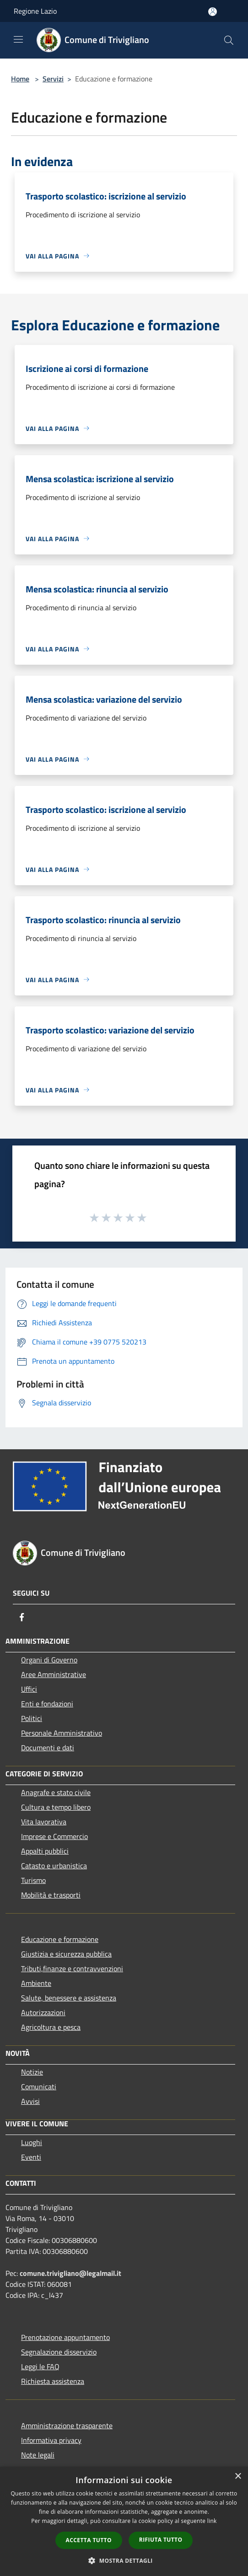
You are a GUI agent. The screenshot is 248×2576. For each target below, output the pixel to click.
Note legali (37, 2454)
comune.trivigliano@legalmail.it (70, 2273)
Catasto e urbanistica (54, 1865)
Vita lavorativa (43, 1821)
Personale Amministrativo (61, 1732)
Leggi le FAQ (40, 2366)
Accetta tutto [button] (89, 2540)
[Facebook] (22, 1617)
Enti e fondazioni (47, 1703)
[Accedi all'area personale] (212, 11)
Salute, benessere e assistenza (68, 1997)
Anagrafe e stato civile (56, 1792)
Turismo (33, 1880)
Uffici (29, 1688)
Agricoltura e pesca (51, 2027)
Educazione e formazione (59, 1939)
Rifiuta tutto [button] (161, 2540)
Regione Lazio (35, 10)
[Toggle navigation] (18, 39)
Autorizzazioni (43, 2012)
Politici (31, 1718)
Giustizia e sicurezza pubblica (66, 1953)
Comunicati (38, 2086)
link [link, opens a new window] (212, 2521)
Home (20, 78)
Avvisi (30, 2101)
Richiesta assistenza (52, 2381)
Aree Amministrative (53, 1674)
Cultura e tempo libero (56, 1807)
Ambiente (36, 1983)
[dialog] (124, 2521)
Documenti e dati (47, 1747)
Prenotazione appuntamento (65, 2337)
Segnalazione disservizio (59, 2351)
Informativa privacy (51, 2440)
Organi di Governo (49, 1659)
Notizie (32, 2071)
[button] (124, 2560)
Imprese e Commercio (54, 1836)
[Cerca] (228, 40)
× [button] (237, 2476)
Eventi (31, 2156)
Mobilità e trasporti (51, 1894)
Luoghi (31, 2142)
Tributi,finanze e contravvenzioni (72, 1968)
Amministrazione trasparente (67, 2425)
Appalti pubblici (45, 1850)
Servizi (53, 78)
